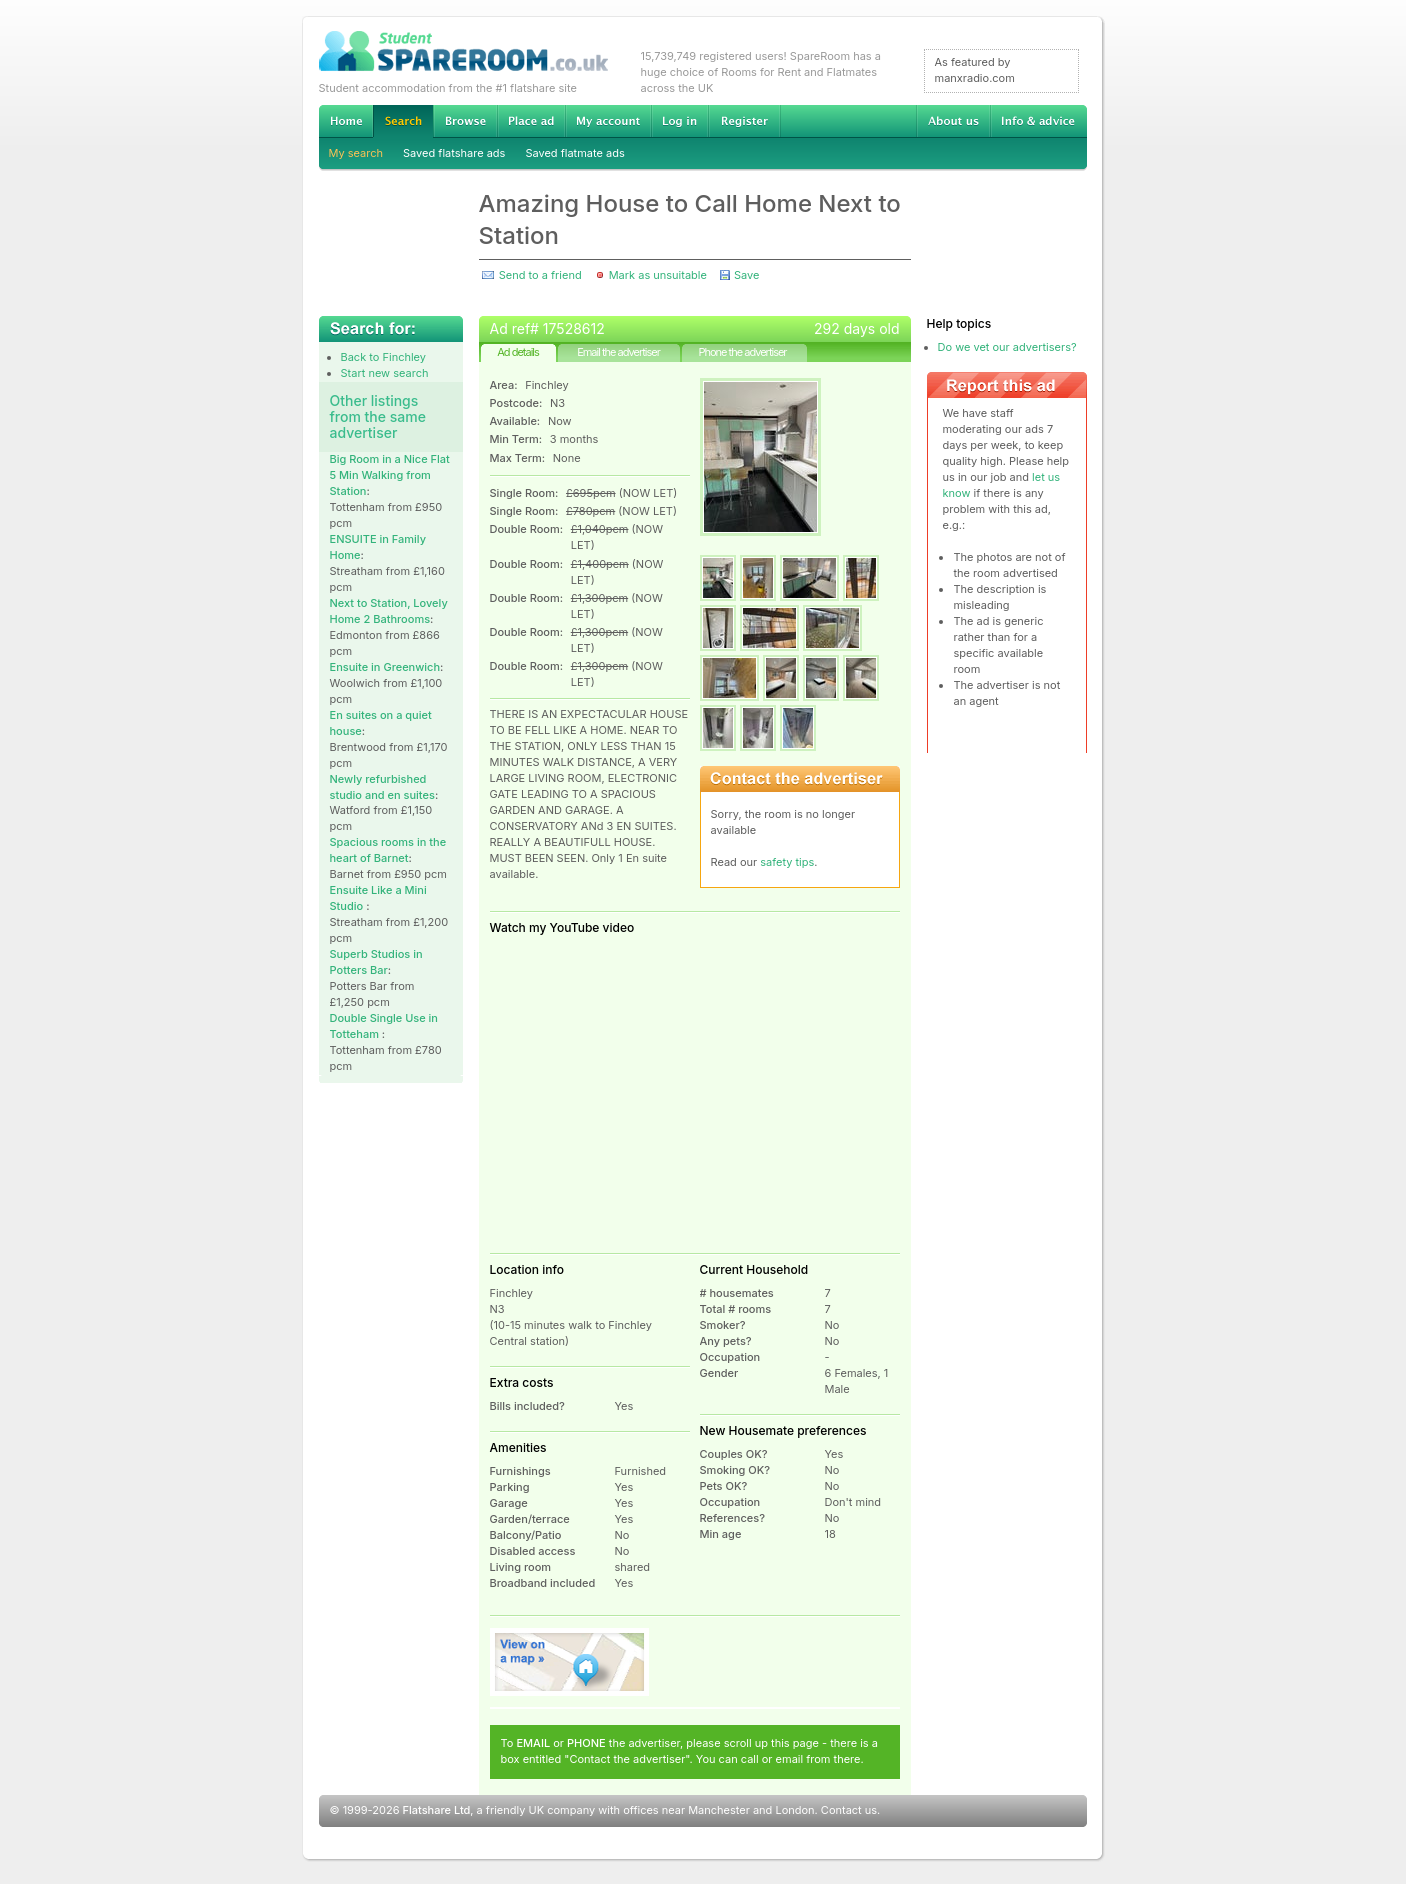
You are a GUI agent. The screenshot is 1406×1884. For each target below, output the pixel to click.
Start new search (385, 373)
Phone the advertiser (742, 352)
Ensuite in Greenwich (385, 667)
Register (744, 121)
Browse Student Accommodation (465, 121)
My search (356, 153)
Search (403, 121)
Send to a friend (540, 275)
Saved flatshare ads (454, 153)
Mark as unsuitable (658, 275)
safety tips (787, 862)
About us (953, 121)
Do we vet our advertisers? (1007, 347)
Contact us (849, 1810)
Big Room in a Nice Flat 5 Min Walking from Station (390, 475)
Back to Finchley (383, 357)
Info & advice (1038, 121)
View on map (570, 1662)
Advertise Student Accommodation (531, 121)
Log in (679, 121)
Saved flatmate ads (574, 153)
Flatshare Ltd (437, 1810)
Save (746, 275)
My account (608, 121)
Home (346, 121)
